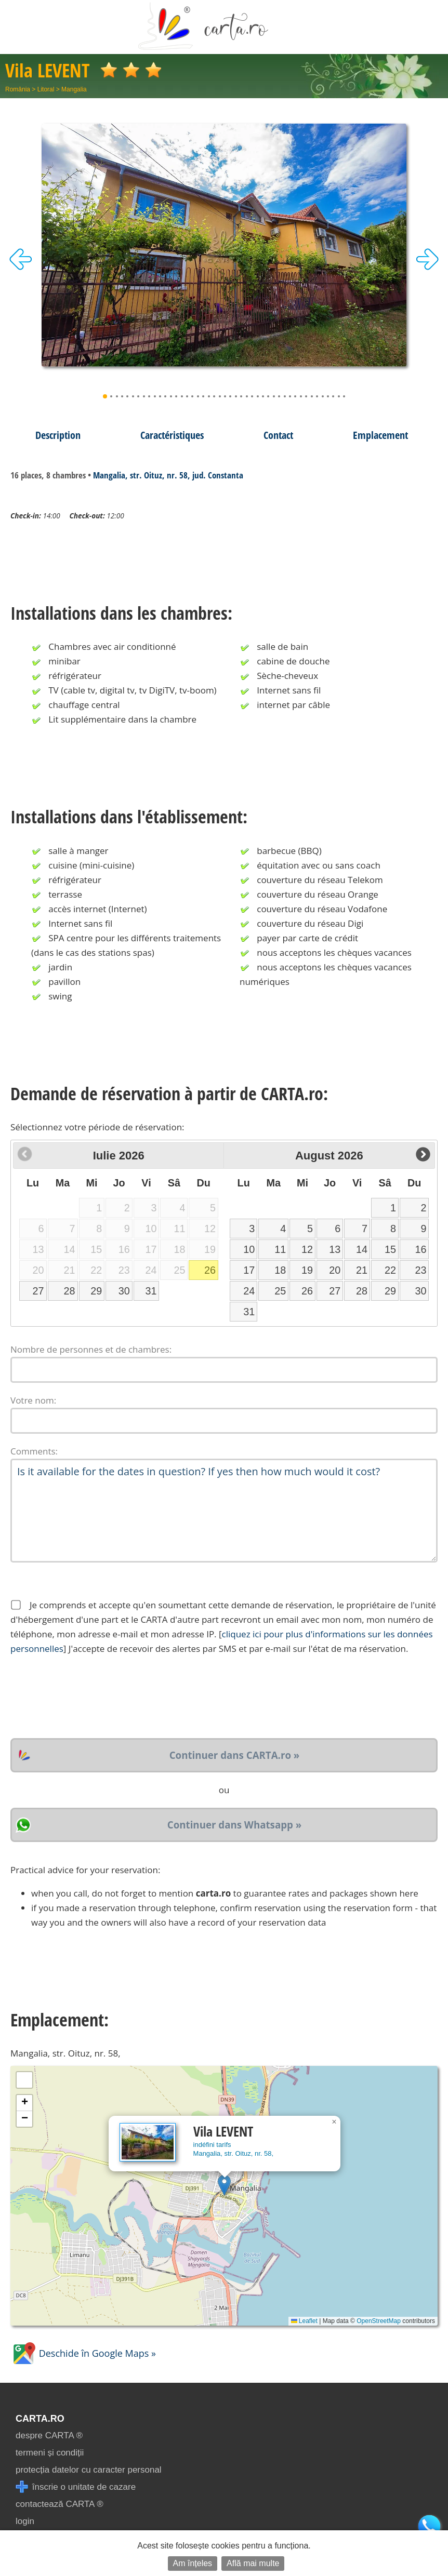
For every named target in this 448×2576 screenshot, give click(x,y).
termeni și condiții (50, 2453)
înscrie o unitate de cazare (76, 2487)
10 (249, 1249)
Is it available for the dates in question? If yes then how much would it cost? (224, 1511)
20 (334, 1270)
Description (58, 435)
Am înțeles (193, 2563)
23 (421, 1270)
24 (249, 1291)
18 (280, 1270)
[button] (224, 2185)
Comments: (34, 1451)
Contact (278, 435)
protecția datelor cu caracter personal (89, 2470)
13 (334, 1249)
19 (307, 1270)
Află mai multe (253, 2563)
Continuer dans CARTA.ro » (234, 1755)
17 (249, 1270)
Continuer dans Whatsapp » (234, 1824)
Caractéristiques (172, 435)
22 (390, 1270)
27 (38, 1291)
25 (280, 1291)
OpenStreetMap (379, 2321)
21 (361, 1270)
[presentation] (89, 1697)
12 (307, 1249)
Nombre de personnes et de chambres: (91, 1349)
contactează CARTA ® (59, 2504)
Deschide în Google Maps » (83, 2353)
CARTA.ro (40, 2418)
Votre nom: (33, 1400)
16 (421, 1249)
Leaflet (304, 2321)
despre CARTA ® (49, 2435)
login (25, 2521)
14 (361, 1249)
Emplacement (380, 435)
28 (69, 1291)
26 (210, 1270)
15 (390, 1249)
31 (150, 1291)
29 (96, 1291)
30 (124, 1291)
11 (280, 1249)
